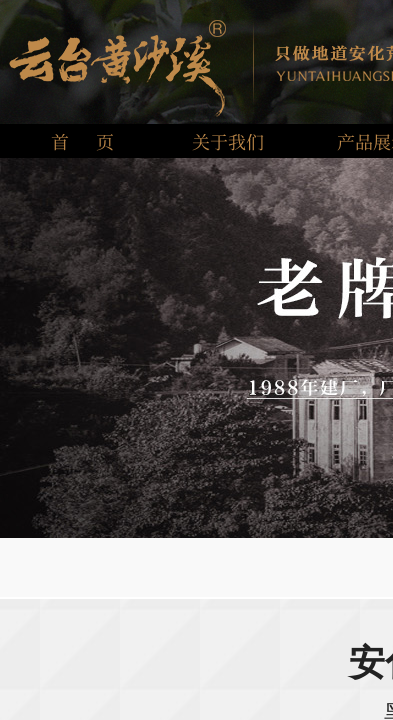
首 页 (82, 141)
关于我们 (228, 141)
